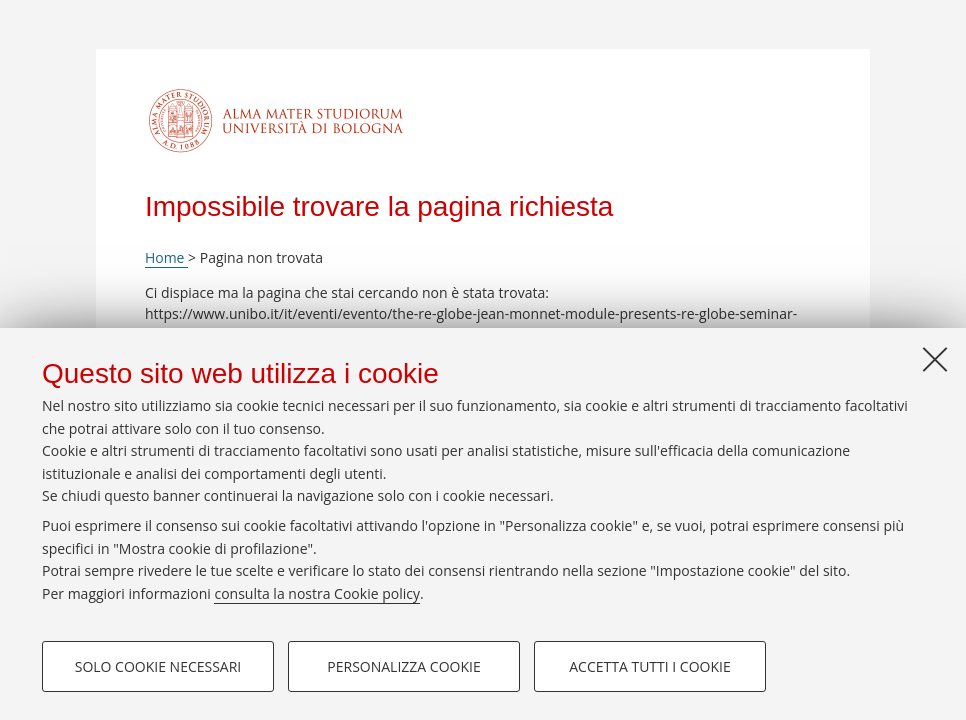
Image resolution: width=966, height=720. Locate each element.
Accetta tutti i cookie (649, 666)
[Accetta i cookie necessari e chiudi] (935, 359)
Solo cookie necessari (158, 666)
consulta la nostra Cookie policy (317, 593)
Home (166, 257)
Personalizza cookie (403, 666)
